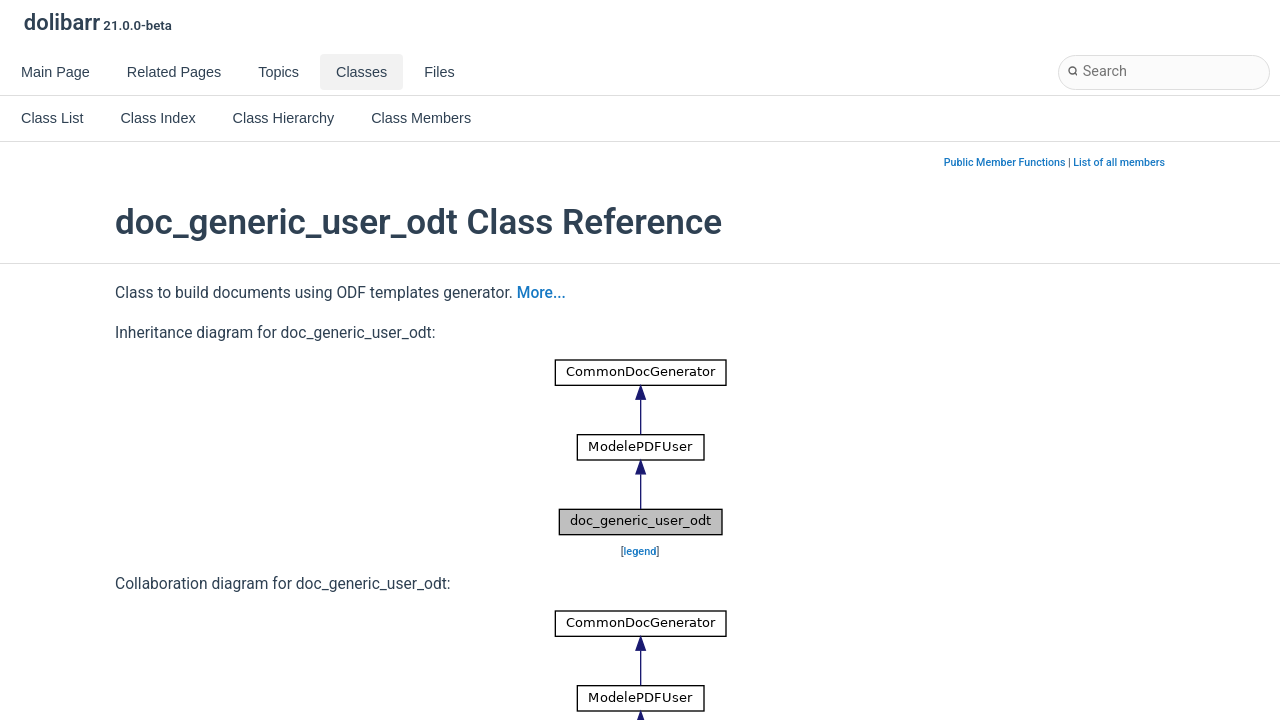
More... (541, 293)
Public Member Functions (1005, 162)
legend (640, 551)
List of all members (1119, 162)
